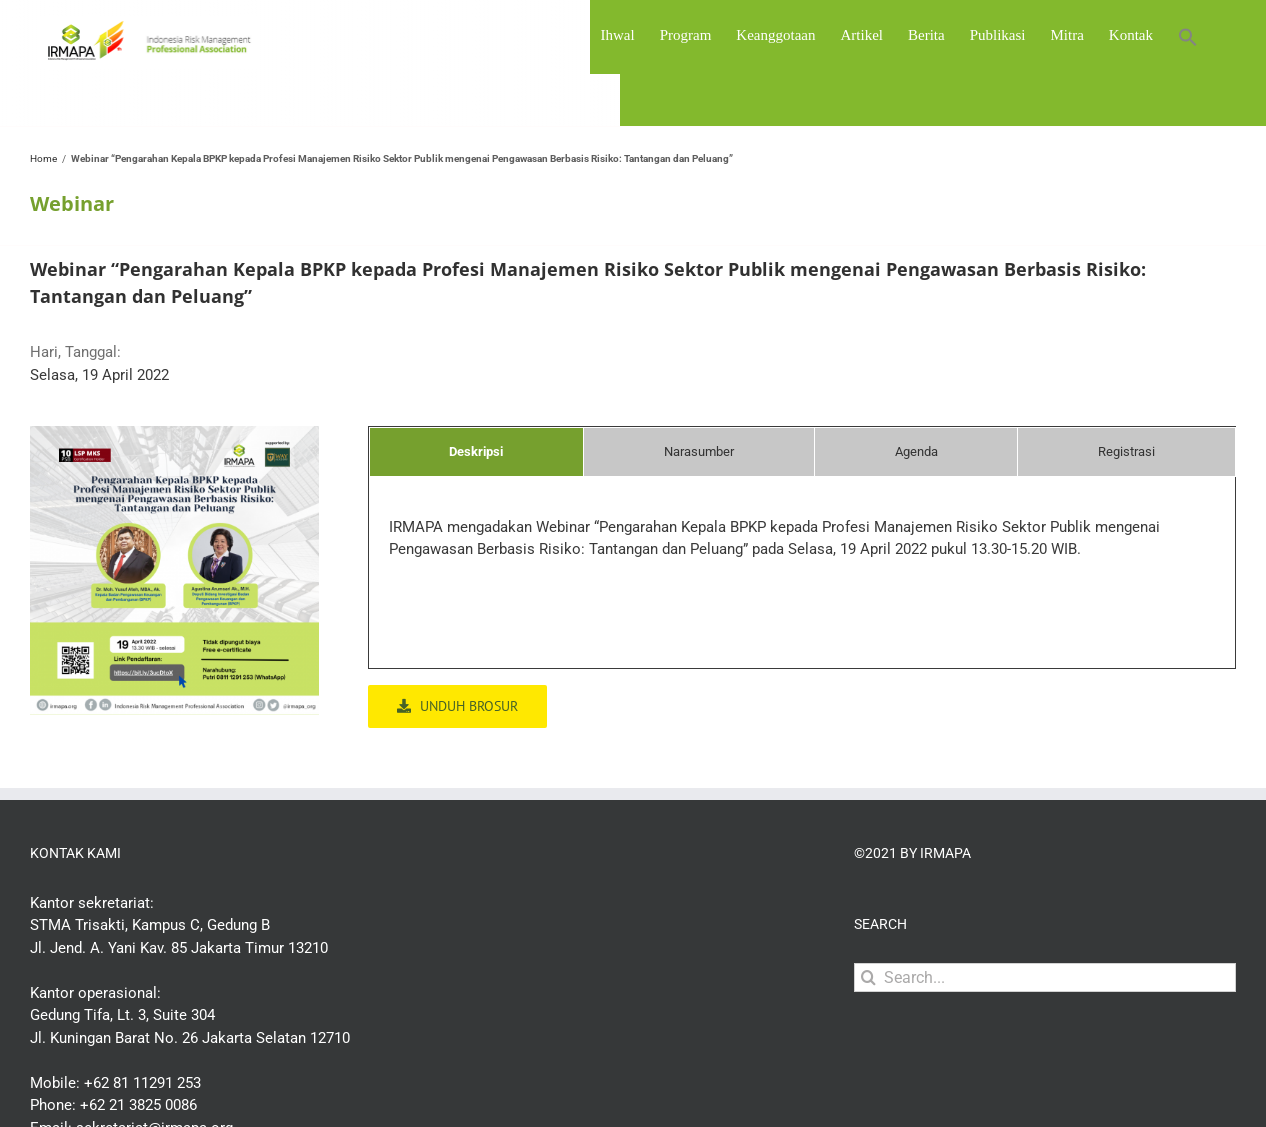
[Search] (868, 977)
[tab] (477, 452)
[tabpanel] (802, 548)
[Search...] (1045, 977)
